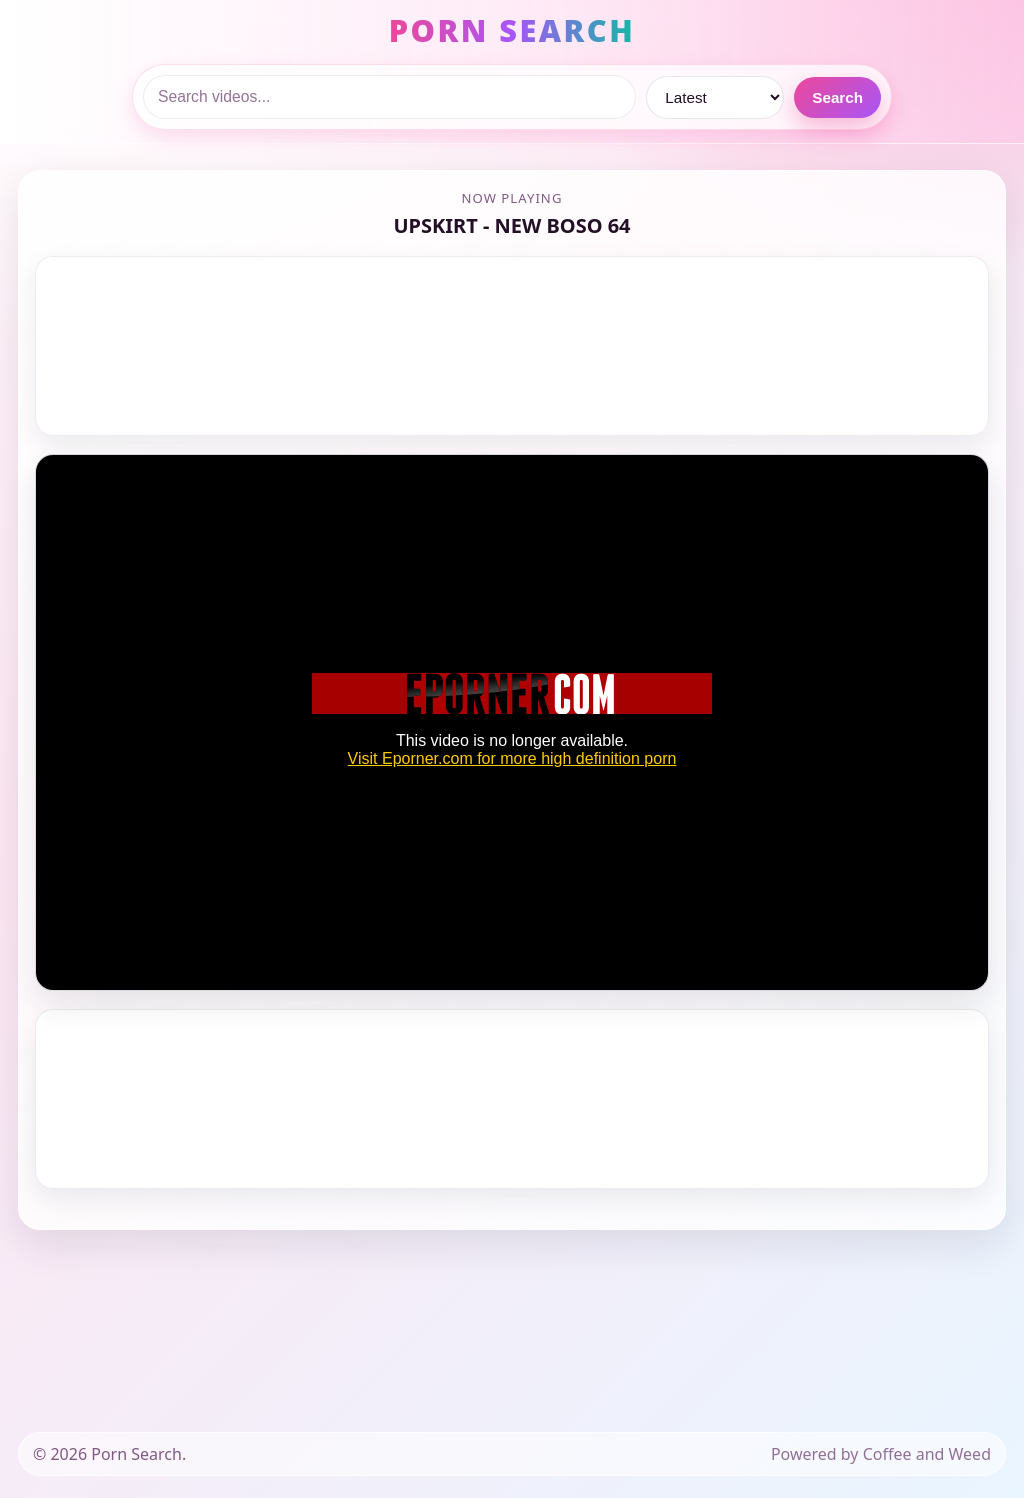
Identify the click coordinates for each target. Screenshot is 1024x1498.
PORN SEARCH (512, 30)
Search (837, 97)
